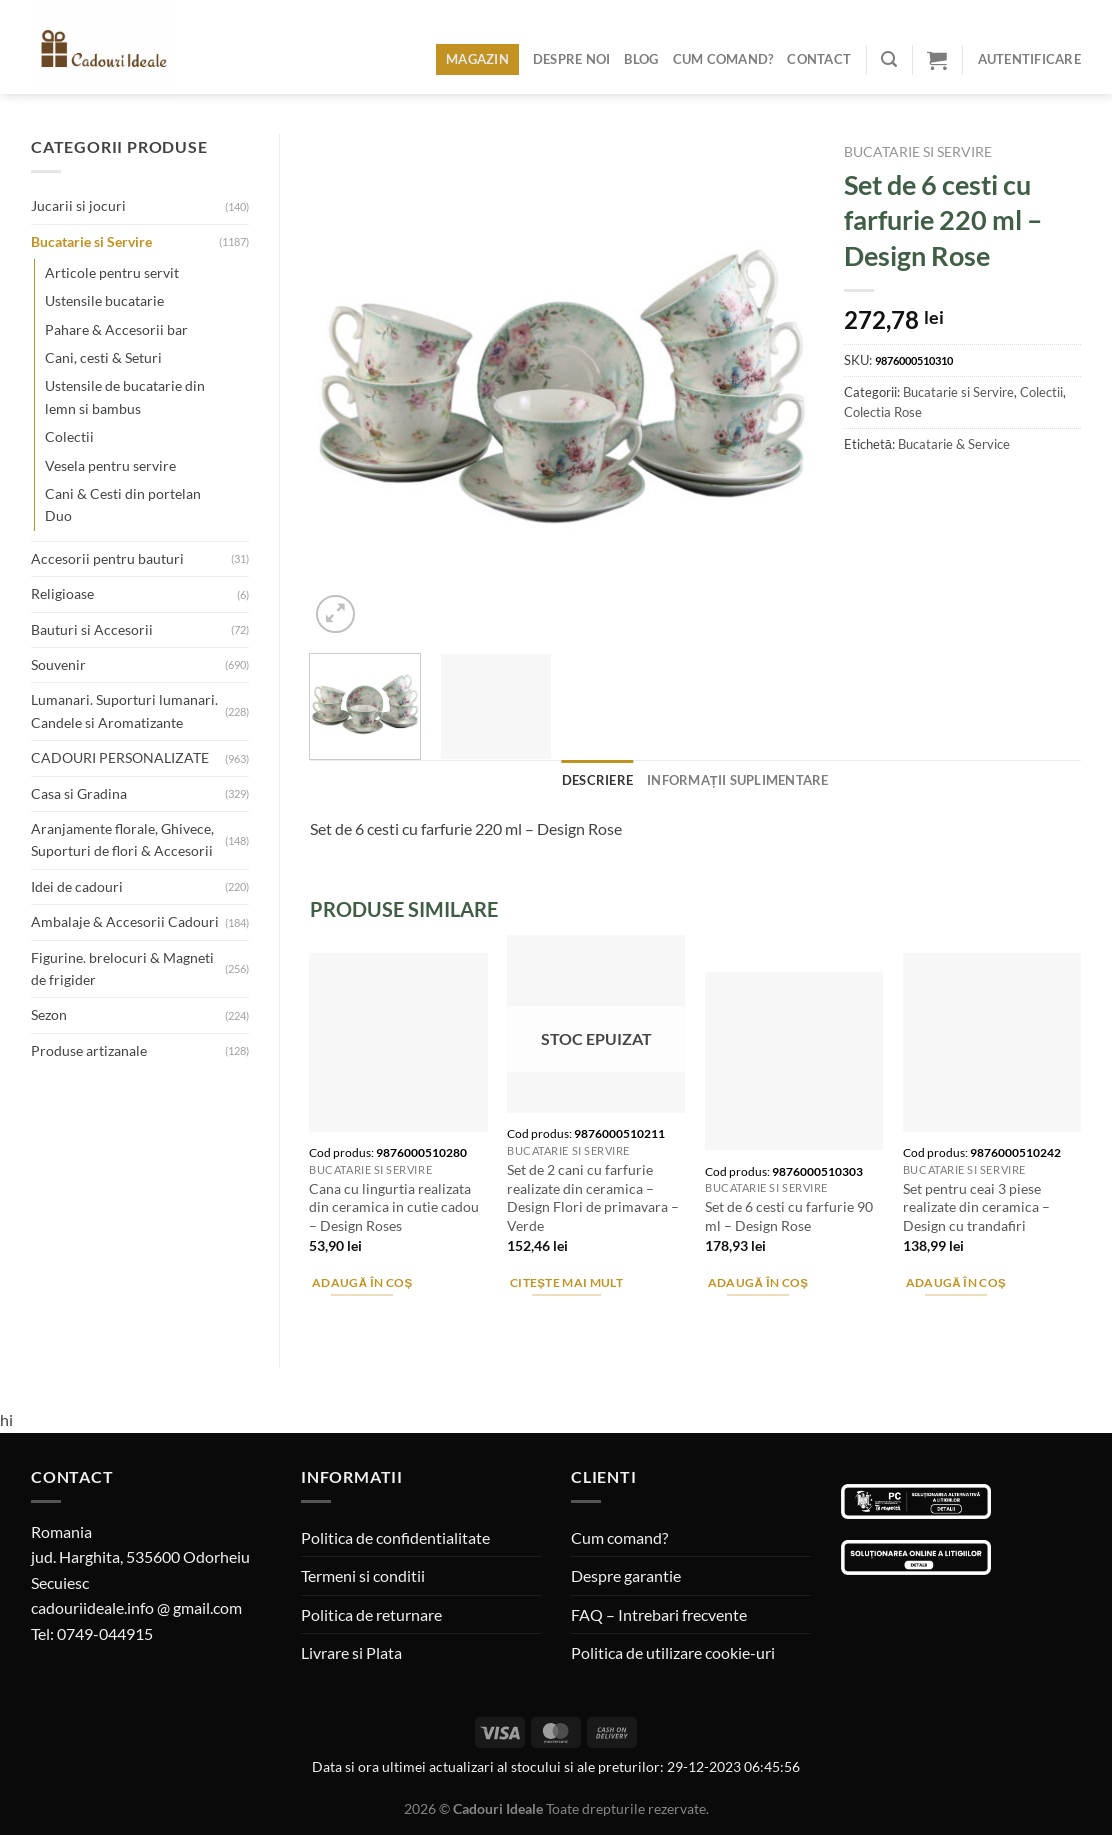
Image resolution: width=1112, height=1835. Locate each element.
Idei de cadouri (77, 886)
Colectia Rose (883, 412)
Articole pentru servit (112, 272)
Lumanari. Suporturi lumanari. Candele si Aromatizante (124, 710)
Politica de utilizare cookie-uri (673, 1652)
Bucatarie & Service (954, 444)
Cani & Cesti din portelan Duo (123, 504)
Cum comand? (723, 59)
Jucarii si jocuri (78, 205)
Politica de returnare (371, 1614)
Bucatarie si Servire (91, 241)
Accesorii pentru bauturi (107, 558)
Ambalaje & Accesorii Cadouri (125, 921)
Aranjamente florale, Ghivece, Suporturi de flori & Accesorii (122, 839)
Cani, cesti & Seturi (103, 357)
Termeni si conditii (363, 1575)
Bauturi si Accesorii (92, 629)
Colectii (69, 436)
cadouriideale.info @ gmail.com (136, 1607)
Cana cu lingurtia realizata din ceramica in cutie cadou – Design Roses (394, 1207)
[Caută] (889, 59)
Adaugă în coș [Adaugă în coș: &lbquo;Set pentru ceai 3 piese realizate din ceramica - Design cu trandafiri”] (956, 1282)
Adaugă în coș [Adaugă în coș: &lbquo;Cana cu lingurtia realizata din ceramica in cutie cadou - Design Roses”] (362, 1282)
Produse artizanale (89, 1050)
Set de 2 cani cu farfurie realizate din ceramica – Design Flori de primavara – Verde (593, 1197)
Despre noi (572, 59)
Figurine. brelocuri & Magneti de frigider (122, 968)
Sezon (49, 1014)
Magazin (477, 59)
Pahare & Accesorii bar (116, 329)
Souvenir (58, 664)
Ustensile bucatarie (104, 300)
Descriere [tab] (597, 780)
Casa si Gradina (79, 793)
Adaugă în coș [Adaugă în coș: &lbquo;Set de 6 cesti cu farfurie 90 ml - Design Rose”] (758, 1282)
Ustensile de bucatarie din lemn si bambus (125, 396)
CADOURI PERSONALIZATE (120, 757)
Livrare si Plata (351, 1652)
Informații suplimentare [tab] (738, 780)
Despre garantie (626, 1575)
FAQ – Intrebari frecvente (659, 1614)
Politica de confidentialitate (395, 1537)
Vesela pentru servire (110, 465)
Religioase (62, 593)
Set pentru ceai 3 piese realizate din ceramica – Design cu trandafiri (976, 1207)
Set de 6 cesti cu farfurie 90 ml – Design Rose (789, 1216)
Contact (819, 59)
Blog (641, 59)
